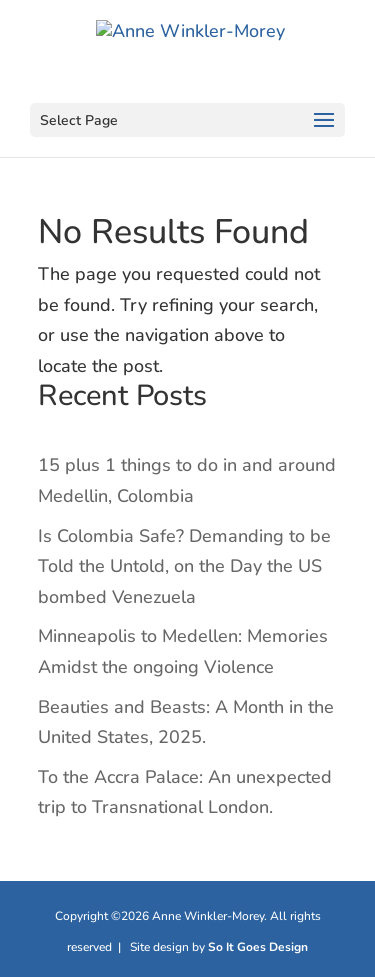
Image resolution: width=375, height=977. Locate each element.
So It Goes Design (258, 947)
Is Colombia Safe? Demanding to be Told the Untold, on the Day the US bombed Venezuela (184, 566)
